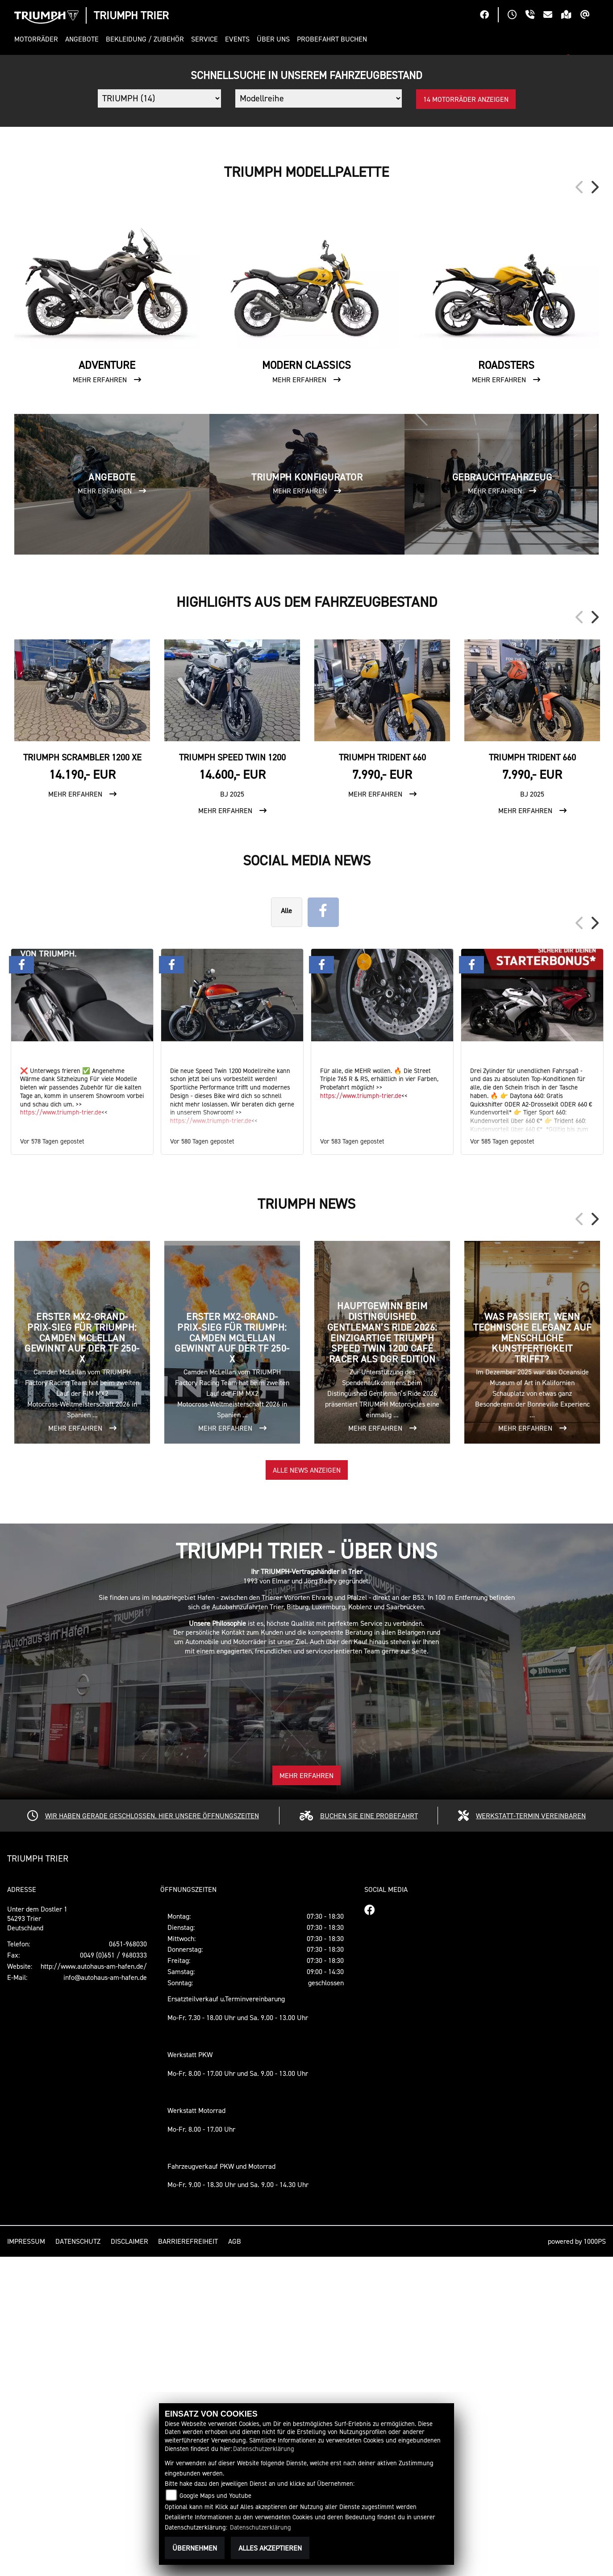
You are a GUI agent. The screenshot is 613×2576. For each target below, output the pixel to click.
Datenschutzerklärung (263, 2448)
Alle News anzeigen (307, 1789)
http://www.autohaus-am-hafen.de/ (94, 2285)
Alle (286, 1229)
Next (594, 506)
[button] (38, 39)
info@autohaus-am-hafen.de (105, 2296)
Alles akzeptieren (270, 2547)
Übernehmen (194, 2547)
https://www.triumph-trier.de (60, 1431)
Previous (579, 506)
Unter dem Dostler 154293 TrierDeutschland (37, 2237)
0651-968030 (128, 2263)
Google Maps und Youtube (215, 2495)
